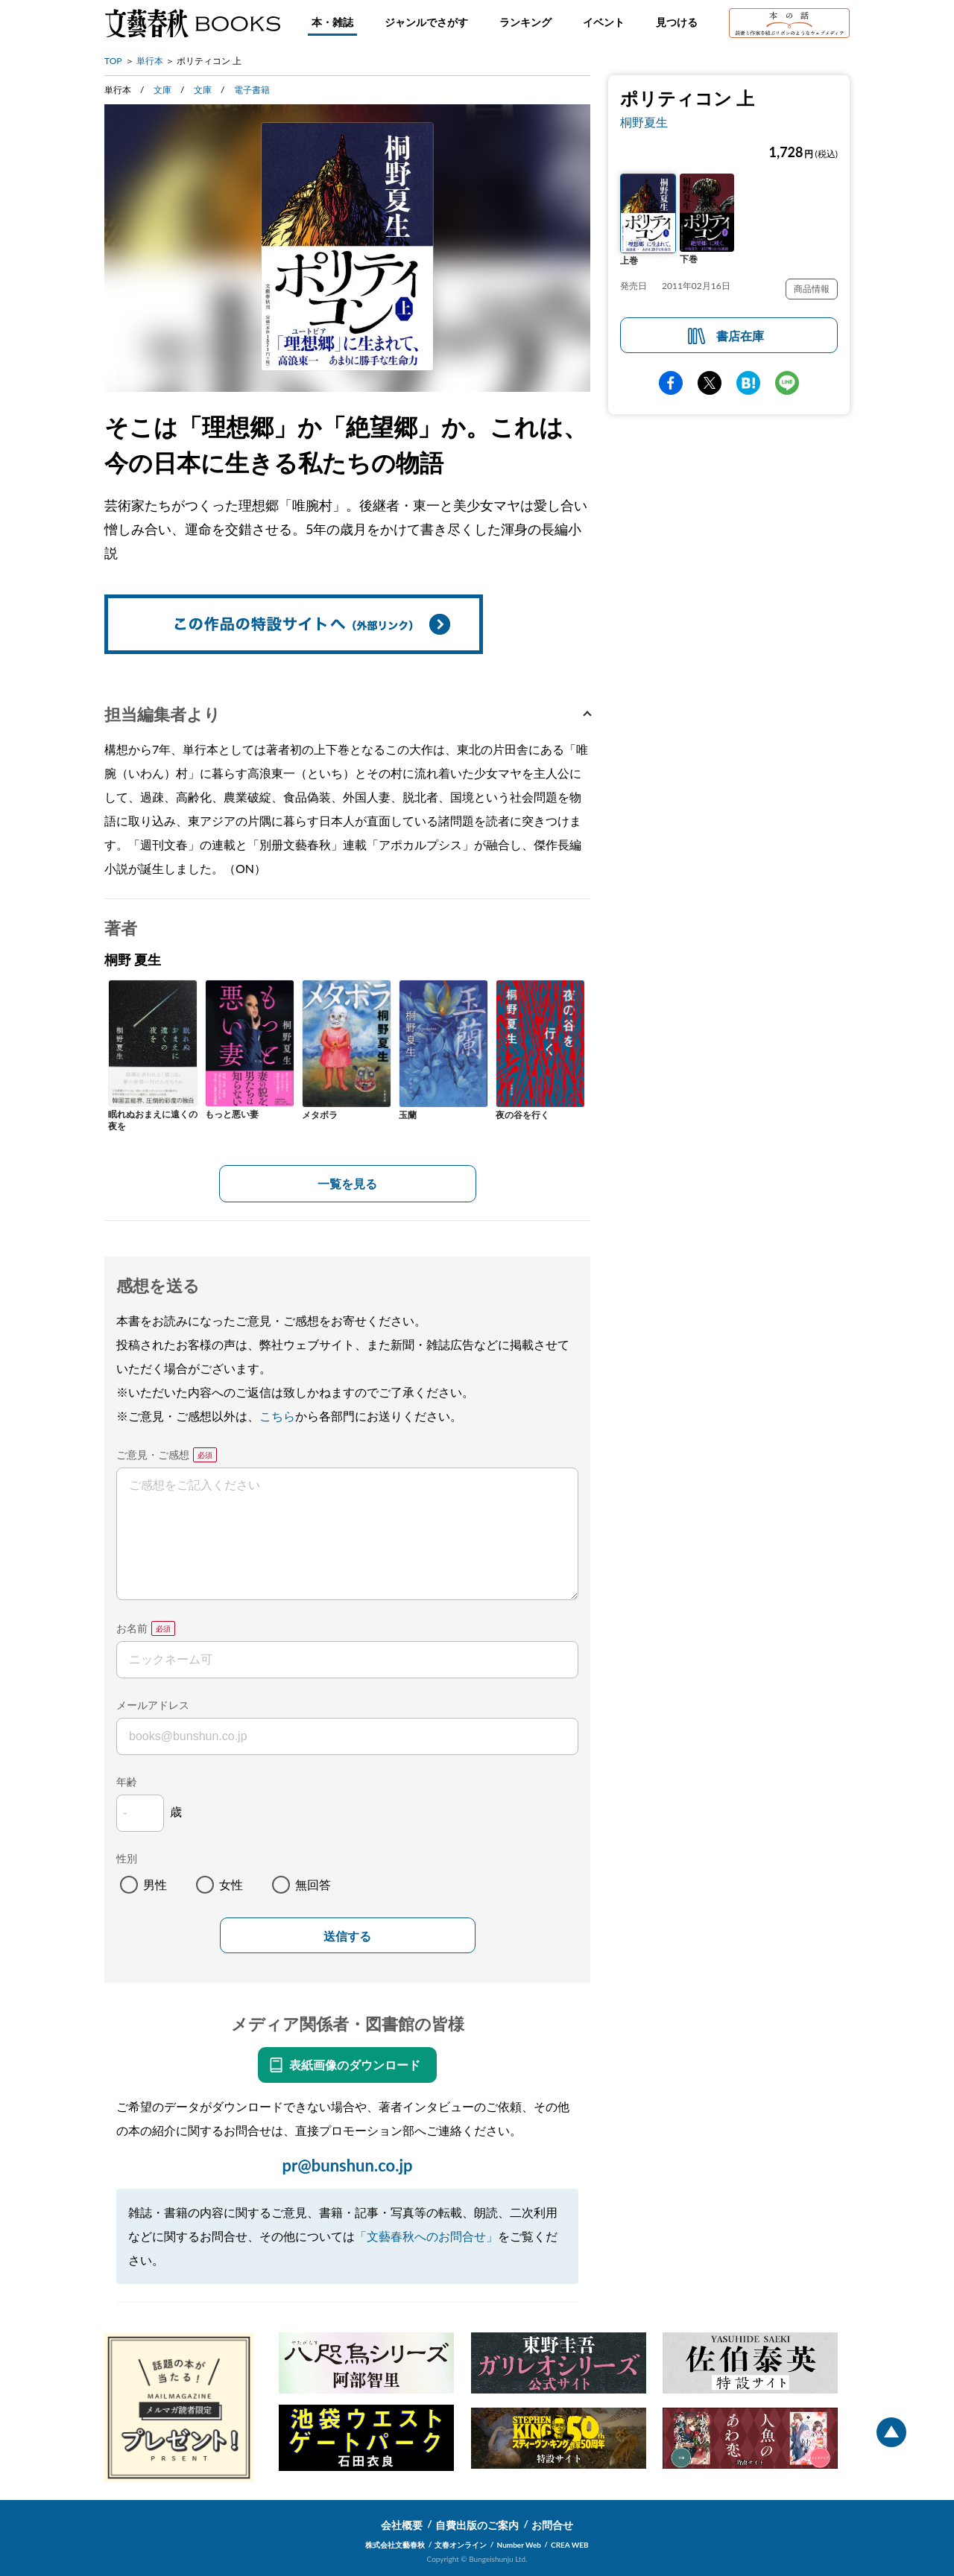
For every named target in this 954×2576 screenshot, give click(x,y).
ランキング (525, 22)
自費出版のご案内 (477, 2525)
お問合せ (552, 2525)
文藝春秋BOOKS (192, 23)
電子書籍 (252, 89)
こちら (277, 1416)
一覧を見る (347, 1183)
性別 (126, 1858)
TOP (113, 60)
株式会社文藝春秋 (395, 2544)
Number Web (519, 2544)
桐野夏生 (644, 122)
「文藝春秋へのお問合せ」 (426, 2236)
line (787, 383)
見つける (677, 22)
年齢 (126, 1781)
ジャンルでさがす (426, 22)
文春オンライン (461, 2544)
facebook (671, 383)
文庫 (162, 89)
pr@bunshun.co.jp (347, 2165)
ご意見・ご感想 (152, 1454)
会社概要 (402, 2525)
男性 (155, 1884)
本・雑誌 (332, 22)
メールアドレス (152, 1704)
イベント (604, 22)
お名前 (132, 1628)
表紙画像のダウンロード (354, 2065)
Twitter (709, 383)
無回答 (313, 1884)
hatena (748, 383)
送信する (347, 1936)
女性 (231, 1884)
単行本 (149, 60)
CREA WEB (570, 2544)
